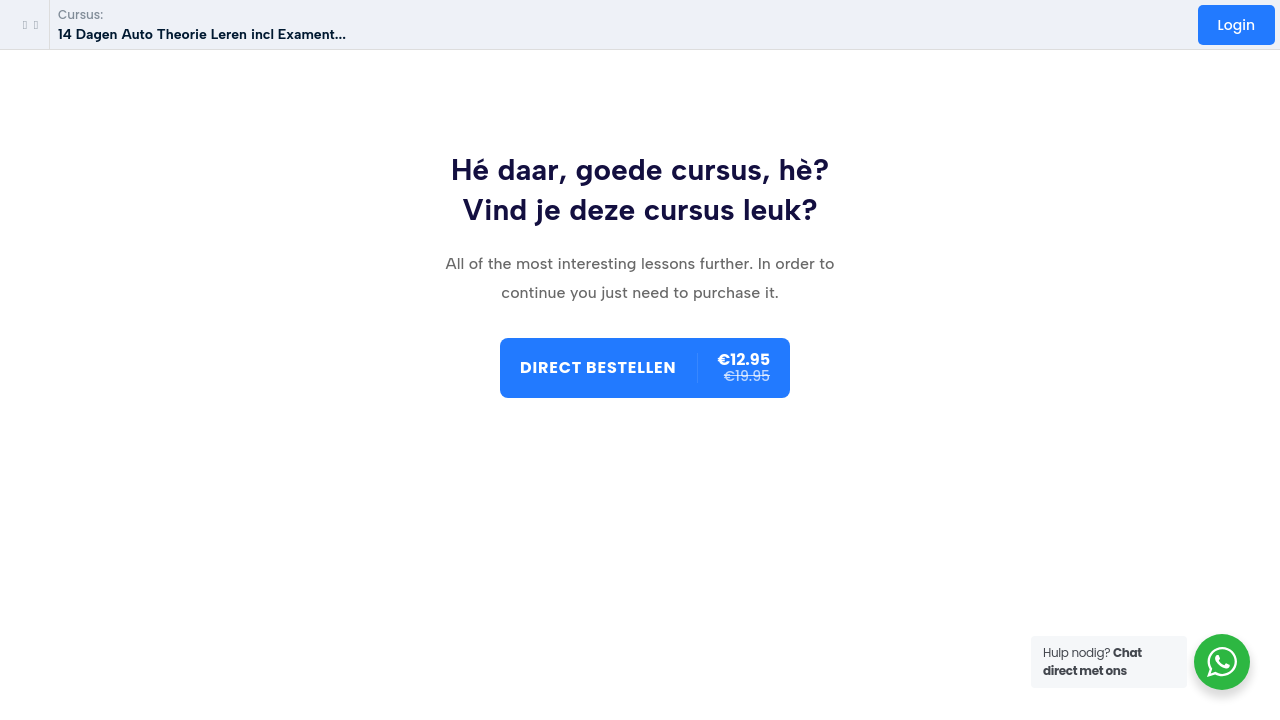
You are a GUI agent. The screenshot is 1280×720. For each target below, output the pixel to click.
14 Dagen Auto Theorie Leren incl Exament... (202, 34)
